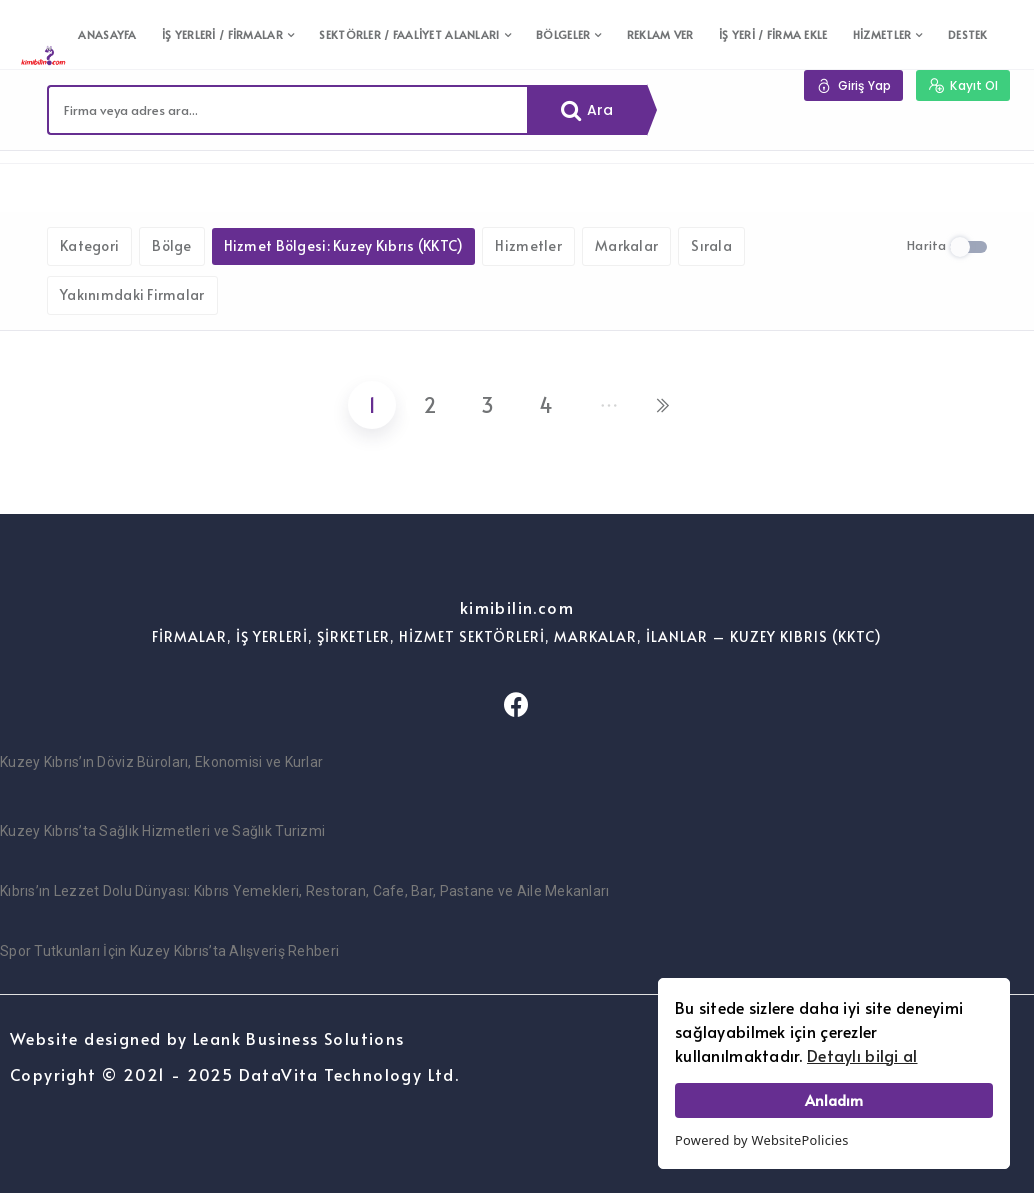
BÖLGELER (563, 34)
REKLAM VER (660, 34)
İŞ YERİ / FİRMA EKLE (773, 34)
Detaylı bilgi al (862, 1055)
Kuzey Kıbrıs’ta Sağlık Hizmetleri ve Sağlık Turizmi (162, 831)
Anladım (834, 1100)
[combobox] (288, 110)
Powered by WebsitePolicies (762, 1140)
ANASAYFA (107, 34)
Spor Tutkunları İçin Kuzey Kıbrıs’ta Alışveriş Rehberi (169, 951)
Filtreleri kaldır (292, 180)
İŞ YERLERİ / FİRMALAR (222, 34)
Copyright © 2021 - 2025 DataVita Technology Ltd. (234, 1074)
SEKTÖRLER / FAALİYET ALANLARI (409, 34)
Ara (587, 110)
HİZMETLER (882, 34)
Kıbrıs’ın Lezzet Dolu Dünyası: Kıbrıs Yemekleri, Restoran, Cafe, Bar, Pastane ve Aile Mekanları (305, 891)
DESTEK (968, 34)
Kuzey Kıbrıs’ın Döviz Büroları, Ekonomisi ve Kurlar (161, 762)
